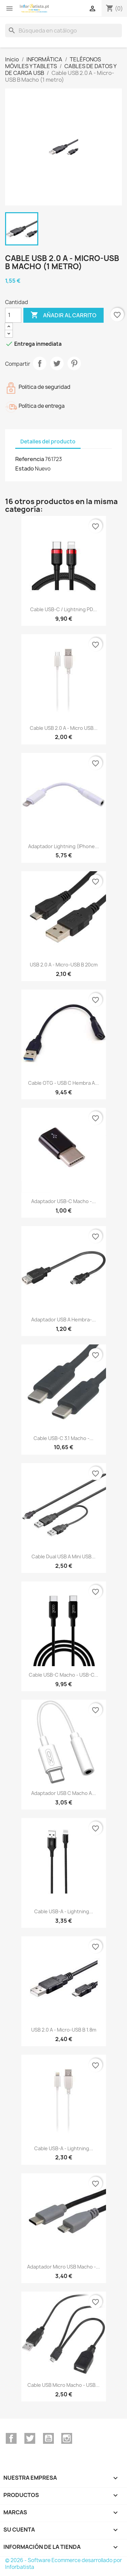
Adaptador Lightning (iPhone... (63, 846)
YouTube (48, 2438)
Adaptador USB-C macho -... (63, 1201)
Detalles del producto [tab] (48, 441)
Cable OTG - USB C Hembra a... (63, 1083)
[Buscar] (63, 30)
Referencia (29, 459)
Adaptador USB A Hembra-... (63, 1319)
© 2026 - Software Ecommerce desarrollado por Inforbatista (63, 2564)
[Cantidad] (13, 315)
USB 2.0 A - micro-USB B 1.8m (63, 2029)
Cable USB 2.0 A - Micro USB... (64, 728)
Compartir (39, 363)
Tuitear (57, 363)
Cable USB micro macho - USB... (63, 2385)
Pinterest (74, 363)
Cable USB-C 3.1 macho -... (63, 1438)
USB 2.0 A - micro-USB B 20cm (64, 964)
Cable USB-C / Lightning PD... (63, 609)
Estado (24, 468)
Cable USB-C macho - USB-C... (63, 1675)
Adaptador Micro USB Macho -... (63, 2266)
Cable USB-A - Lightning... (63, 1911)
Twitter (29, 2438)
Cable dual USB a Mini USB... (63, 1556)
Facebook (11, 2438)
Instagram (66, 2438)
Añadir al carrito (63, 315)
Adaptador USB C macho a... (63, 1793)
